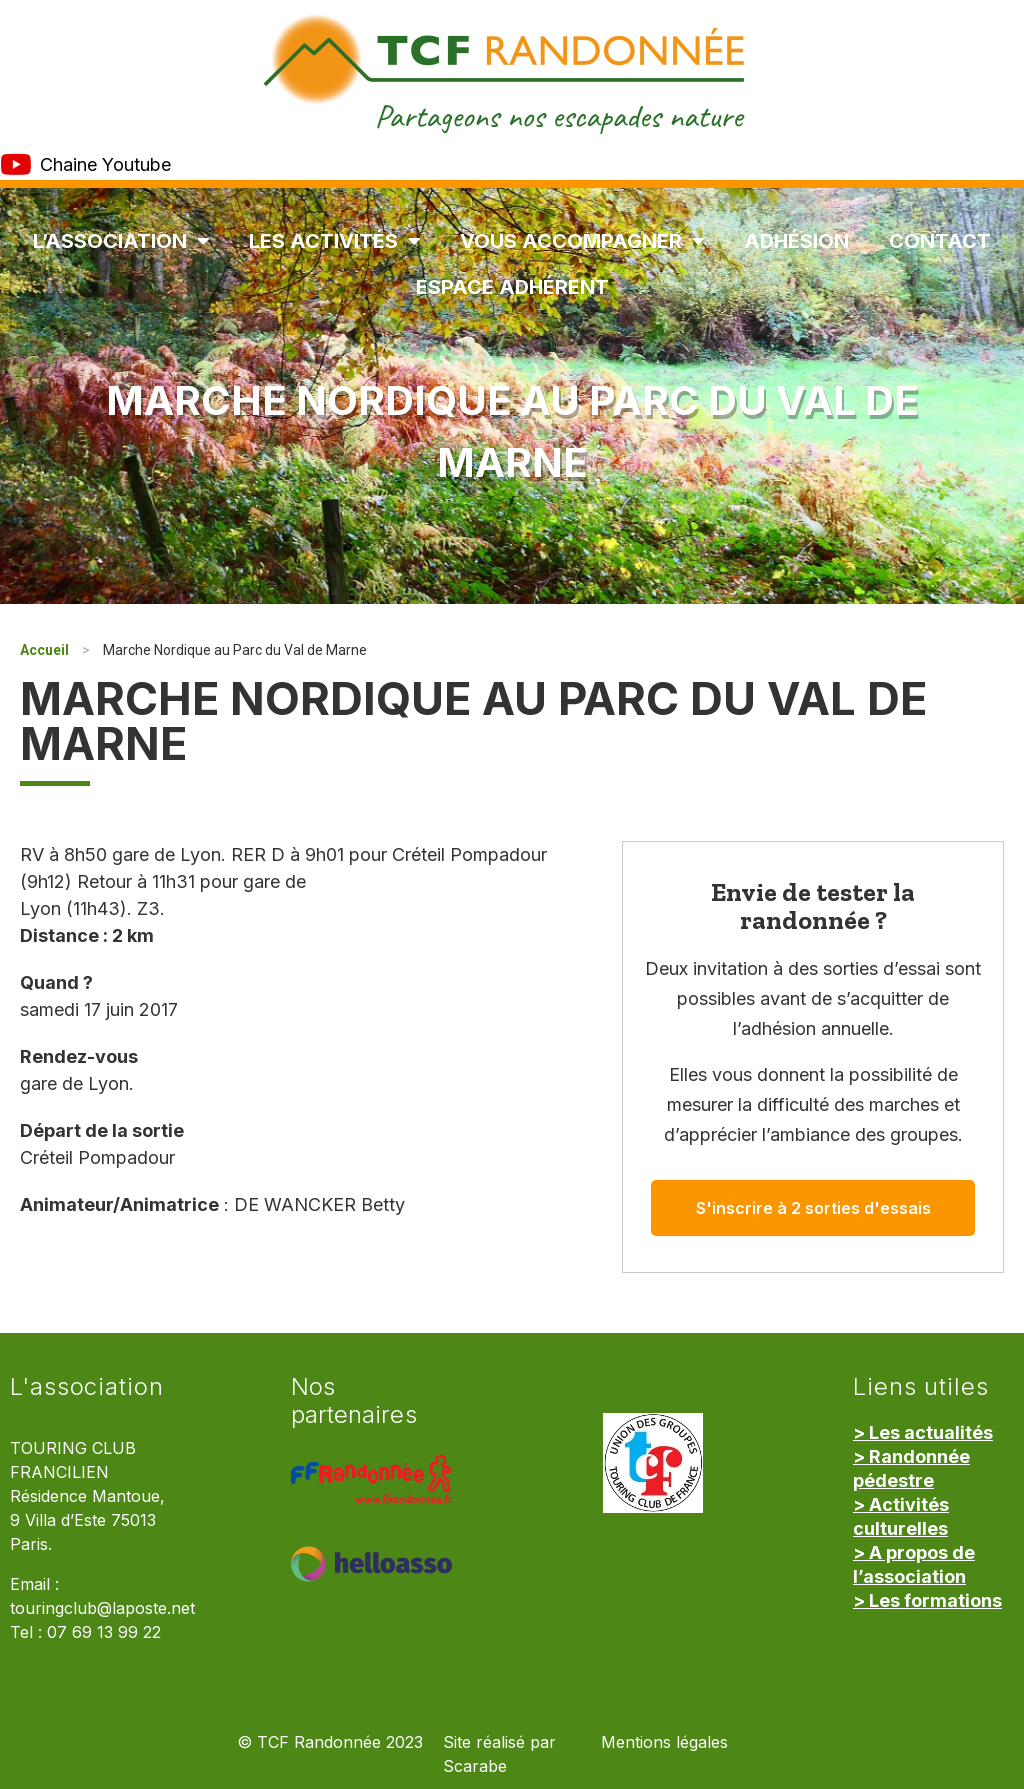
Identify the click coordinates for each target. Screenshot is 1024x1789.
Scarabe (475, 1766)
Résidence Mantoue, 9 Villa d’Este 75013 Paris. (87, 1520)
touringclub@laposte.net (102, 1608)
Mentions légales (664, 1742)
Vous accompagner (582, 241)
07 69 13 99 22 (104, 1632)
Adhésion (796, 241)
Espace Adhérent (512, 287)
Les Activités (334, 241)
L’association (121, 241)
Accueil (44, 650)
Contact (940, 241)
